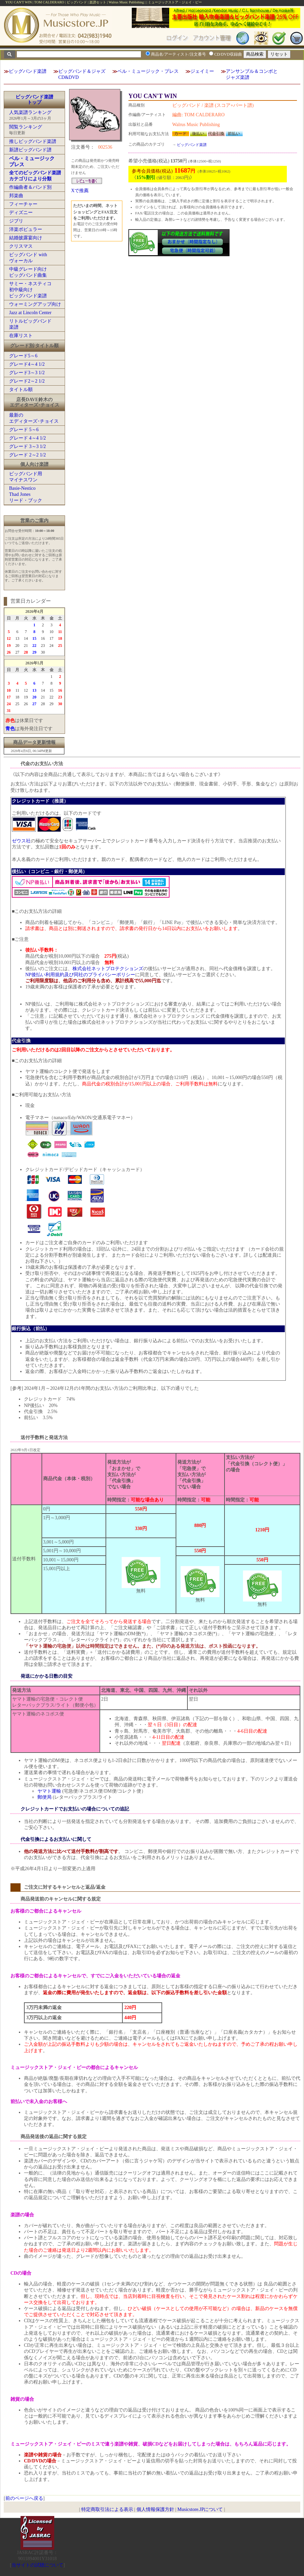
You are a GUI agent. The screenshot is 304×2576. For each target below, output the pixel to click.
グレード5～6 (23, 355)
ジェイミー (202, 71)
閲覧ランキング (25, 126)
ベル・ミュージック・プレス (148, 71)
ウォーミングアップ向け (35, 304)
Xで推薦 (80, 190)
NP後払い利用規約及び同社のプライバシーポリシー (80, 974)
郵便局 (44, 1797)
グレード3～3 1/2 (26, 372)
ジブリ (16, 220)
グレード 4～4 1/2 (27, 438)
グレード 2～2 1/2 (27, 454)
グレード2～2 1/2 (26, 381)
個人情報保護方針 (155, 2509)
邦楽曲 (16, 195)
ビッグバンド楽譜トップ (34, 99)
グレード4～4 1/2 (26, 364)
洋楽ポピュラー (25, 229)
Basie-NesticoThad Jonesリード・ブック (25, 494)
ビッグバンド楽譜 (28, 71)
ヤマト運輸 (49, 1791)
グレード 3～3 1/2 (27, 446)
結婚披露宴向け (25, 237)
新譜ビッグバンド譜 (30, 149)
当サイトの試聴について (37, 2565)
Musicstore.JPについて (200, 2509)
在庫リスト (21, 335)
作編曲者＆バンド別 (30, 187)
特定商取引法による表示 (107, 2509)
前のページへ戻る (24, 2498)
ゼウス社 (21, 840)
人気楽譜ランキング (30, 112)
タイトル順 (21, 389)
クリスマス (21, 246)
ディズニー (21, 212)
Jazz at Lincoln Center (30, 312)
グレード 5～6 (24, 429)
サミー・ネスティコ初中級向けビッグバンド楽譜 (30, 289)
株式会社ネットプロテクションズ (107, 968)
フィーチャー (23, 204)
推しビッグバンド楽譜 (32, 141)
